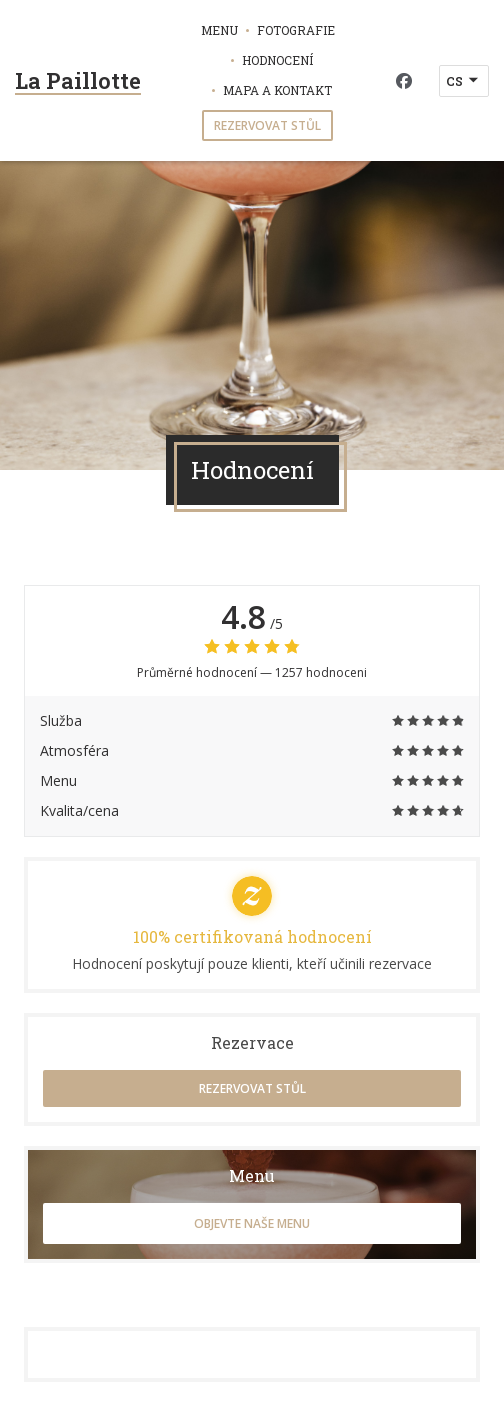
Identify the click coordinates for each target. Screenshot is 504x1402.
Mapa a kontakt (277, 90)
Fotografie (296, 30)
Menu (219, 30)
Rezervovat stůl (267, 125)
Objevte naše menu (252, 1223)
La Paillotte (78, 80)
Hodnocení (277, 60)
